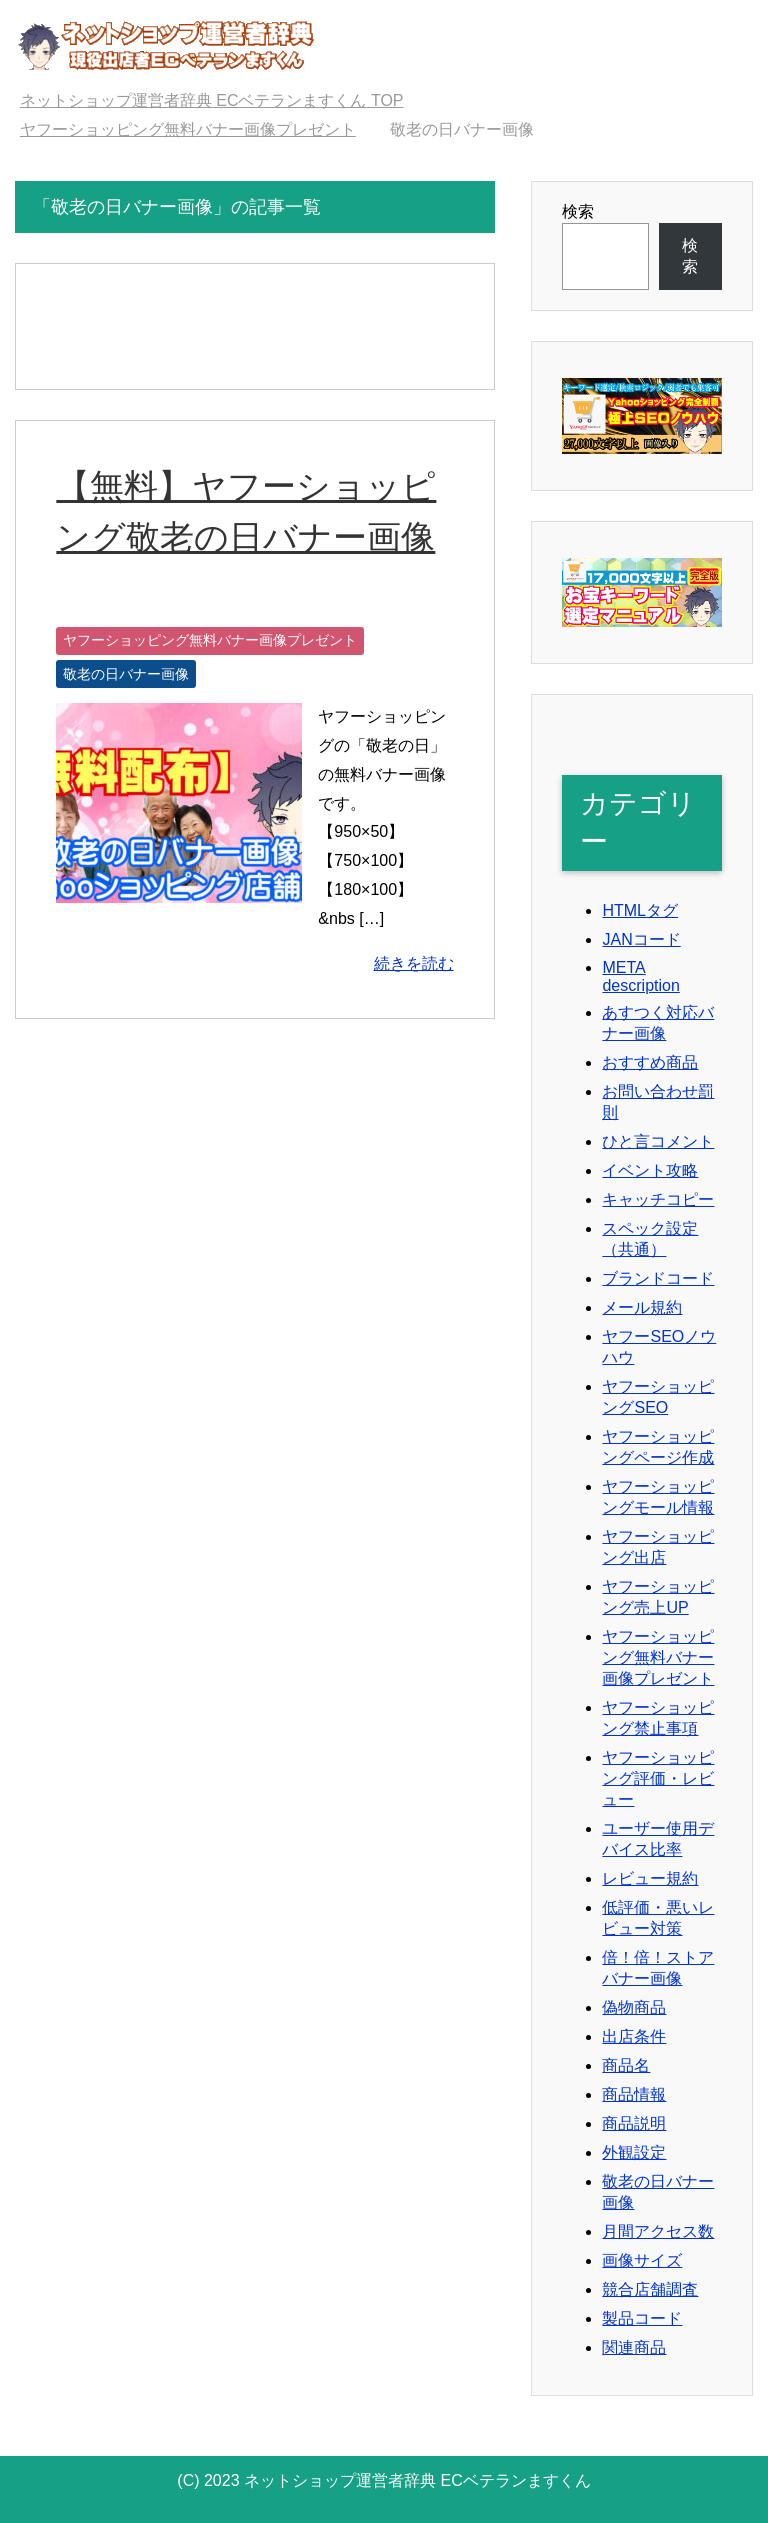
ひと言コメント (658, 1141)
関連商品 (634, 2347)
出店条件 (634, 2036)
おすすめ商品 (650, 1062)
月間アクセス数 (658, 2231)
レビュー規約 (650, 1878)
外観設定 (634, 2152)
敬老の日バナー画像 (126, 674)
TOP (212, 100)
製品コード (642, 2318)
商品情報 (634, 2094)
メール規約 (642, 1307)
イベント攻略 (650, 1170)
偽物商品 (634, 2007)
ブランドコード (658, 1278)
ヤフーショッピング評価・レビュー (658, 1778)
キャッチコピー (658, 1199)
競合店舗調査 (650, 2289)
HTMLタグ (640, 910)
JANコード (641, 939)
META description (640, 976)
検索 (578, 211)
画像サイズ (642, 2260)
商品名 (626, 2065)
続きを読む (414, 963)
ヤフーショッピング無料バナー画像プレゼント (210, 640)
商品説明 (634, 2123)
